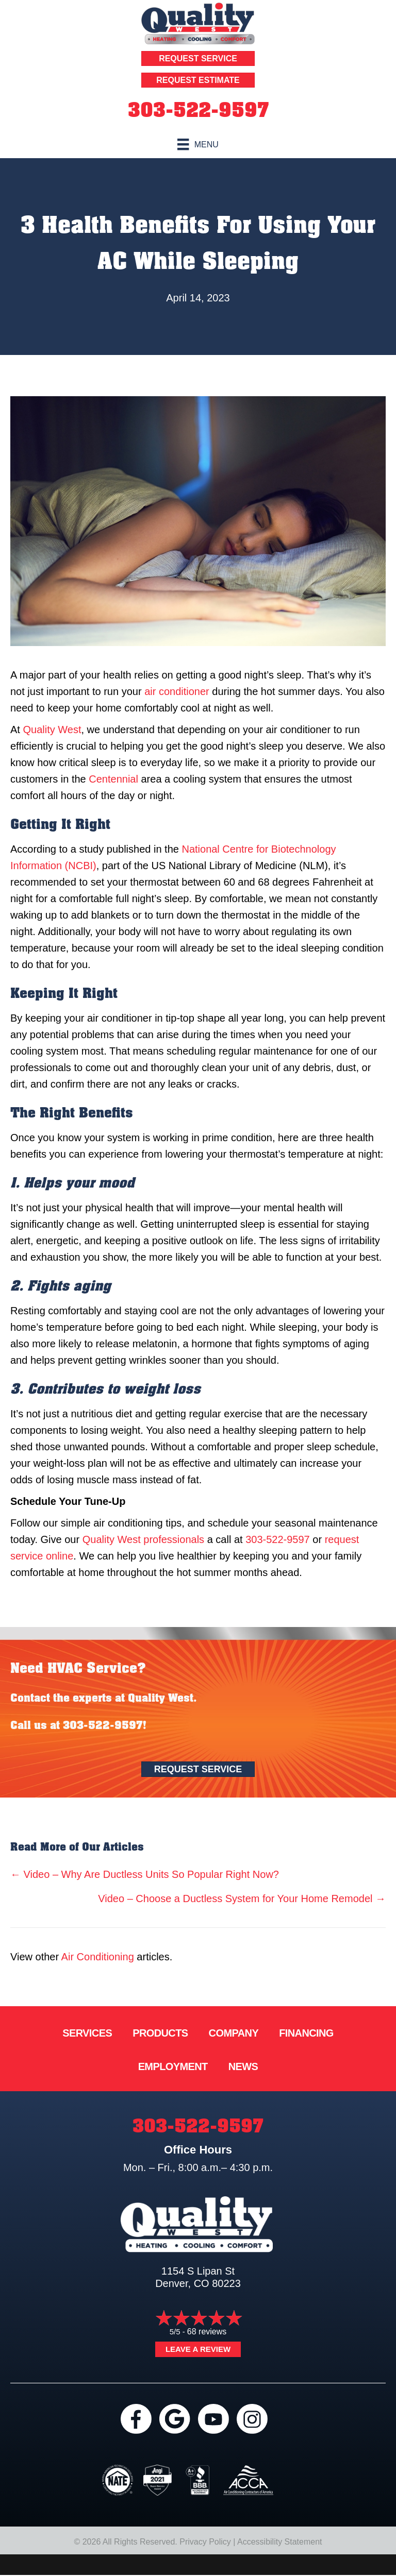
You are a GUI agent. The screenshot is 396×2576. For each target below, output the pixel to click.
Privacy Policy (205, 2541)
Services (87, 2033)
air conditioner (176, 691)
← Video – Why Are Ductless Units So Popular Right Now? (144, 1874)
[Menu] (198, 144)
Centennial (113, 779)
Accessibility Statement (279, 2541)
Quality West (52, 729)
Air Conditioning (97, 1956)
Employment (173, 2066)
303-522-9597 (198, 110)
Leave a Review (198, 2349)
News (243, 2066)
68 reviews (206, 2331)
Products (160, 2033)
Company (234, 2033)
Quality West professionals (143, 1539)
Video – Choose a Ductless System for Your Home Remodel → (242, 1898)
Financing (306, 2033)
